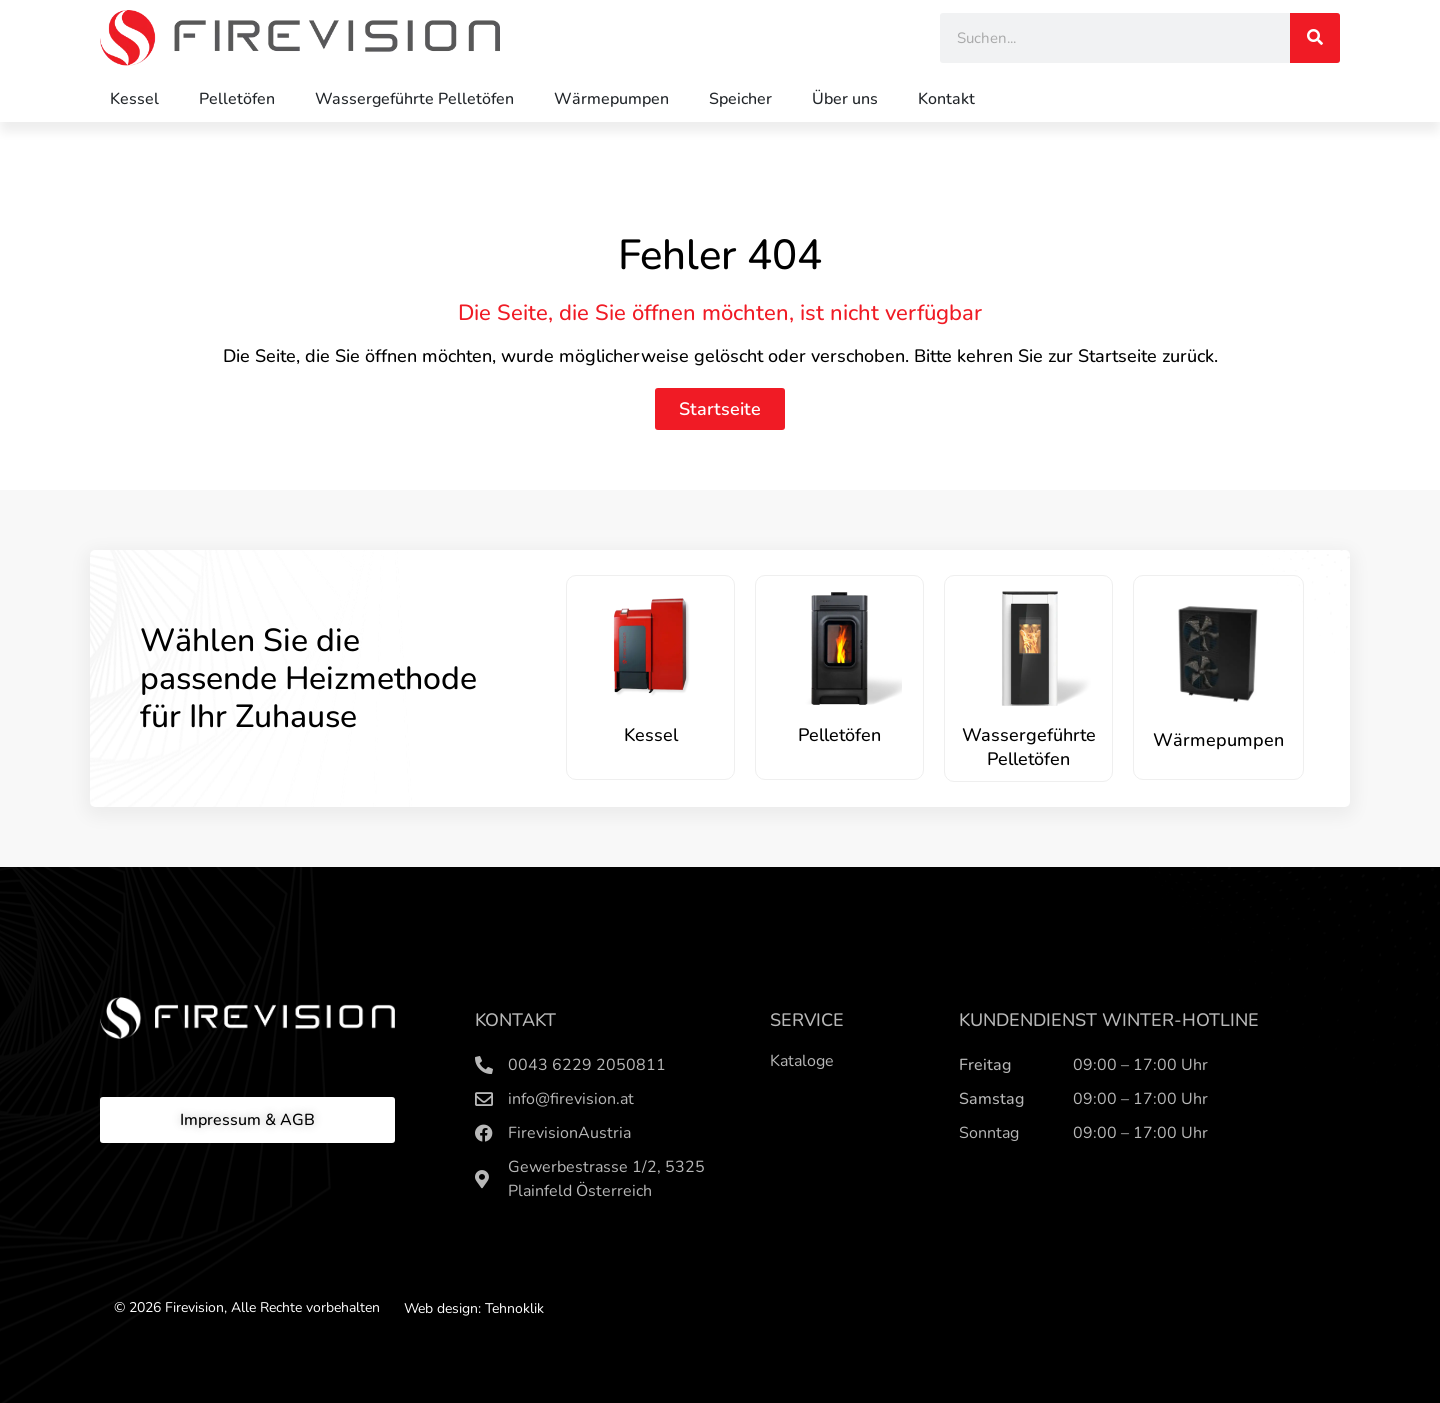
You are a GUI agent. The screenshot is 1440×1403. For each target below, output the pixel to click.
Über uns (845, 99)
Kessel (134, 99)
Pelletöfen (237, 99)
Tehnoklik (514, 1308)
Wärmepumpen (611, 99)
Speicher (740, 99)
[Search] (1315, 38)
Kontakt (946, 99)
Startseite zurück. (1148, 356)
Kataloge (802, 1061)
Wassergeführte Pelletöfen (414, 99)
